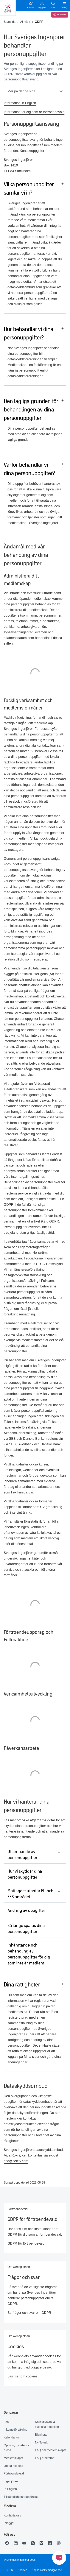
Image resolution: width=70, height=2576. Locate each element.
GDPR (9, 2570)
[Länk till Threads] (51, 2543)
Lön (6, 2422)
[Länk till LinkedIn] (16, 2543)
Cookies (22, 2570)
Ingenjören (11, 2481)
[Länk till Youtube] (25, 2543)
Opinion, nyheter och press (17, 2448)
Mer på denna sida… (35, 91)
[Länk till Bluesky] (42, 2543)
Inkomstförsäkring (15, 2429)
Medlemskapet (13, 2458)
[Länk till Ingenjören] (59, 2543)
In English (10, 2489)
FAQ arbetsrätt (45, 2458)
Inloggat (9, 2523)
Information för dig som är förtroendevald (34, 112)
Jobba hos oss (13, 2465)
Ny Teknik (41, 2442)
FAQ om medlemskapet (50, 2450)
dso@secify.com (16, 2161)
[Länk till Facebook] (8, 2543)
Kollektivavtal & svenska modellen (47, 2424)
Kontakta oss (12, 2515)
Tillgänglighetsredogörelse (19, 2496)
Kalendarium (12, 2437)
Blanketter (42, 2434)
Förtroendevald (14, 2473)
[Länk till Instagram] (33, 2543)
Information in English (20, 103)
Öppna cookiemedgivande (47, 2570)
